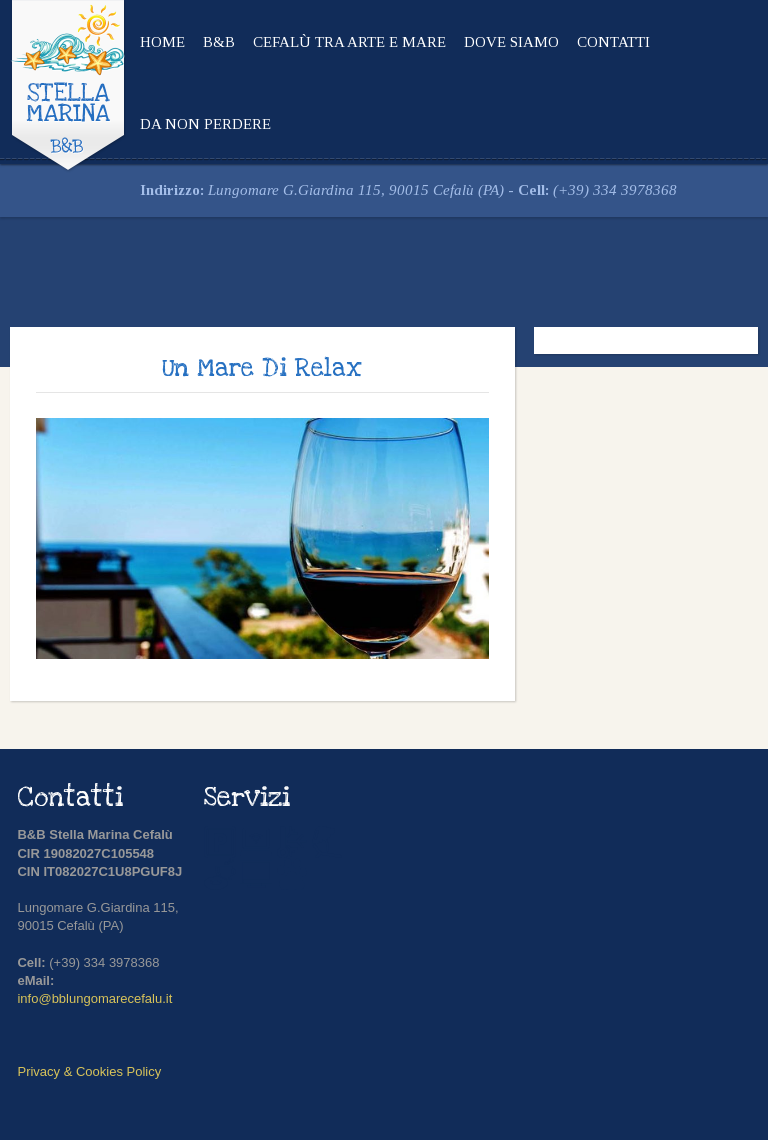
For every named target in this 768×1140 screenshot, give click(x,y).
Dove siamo (511, 42)
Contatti (613, 42)
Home (162, 42)
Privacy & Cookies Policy (89, 1071)
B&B (219, 42)
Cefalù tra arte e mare (349, 42)
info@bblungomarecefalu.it (94, 998)
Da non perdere (205, 124)
